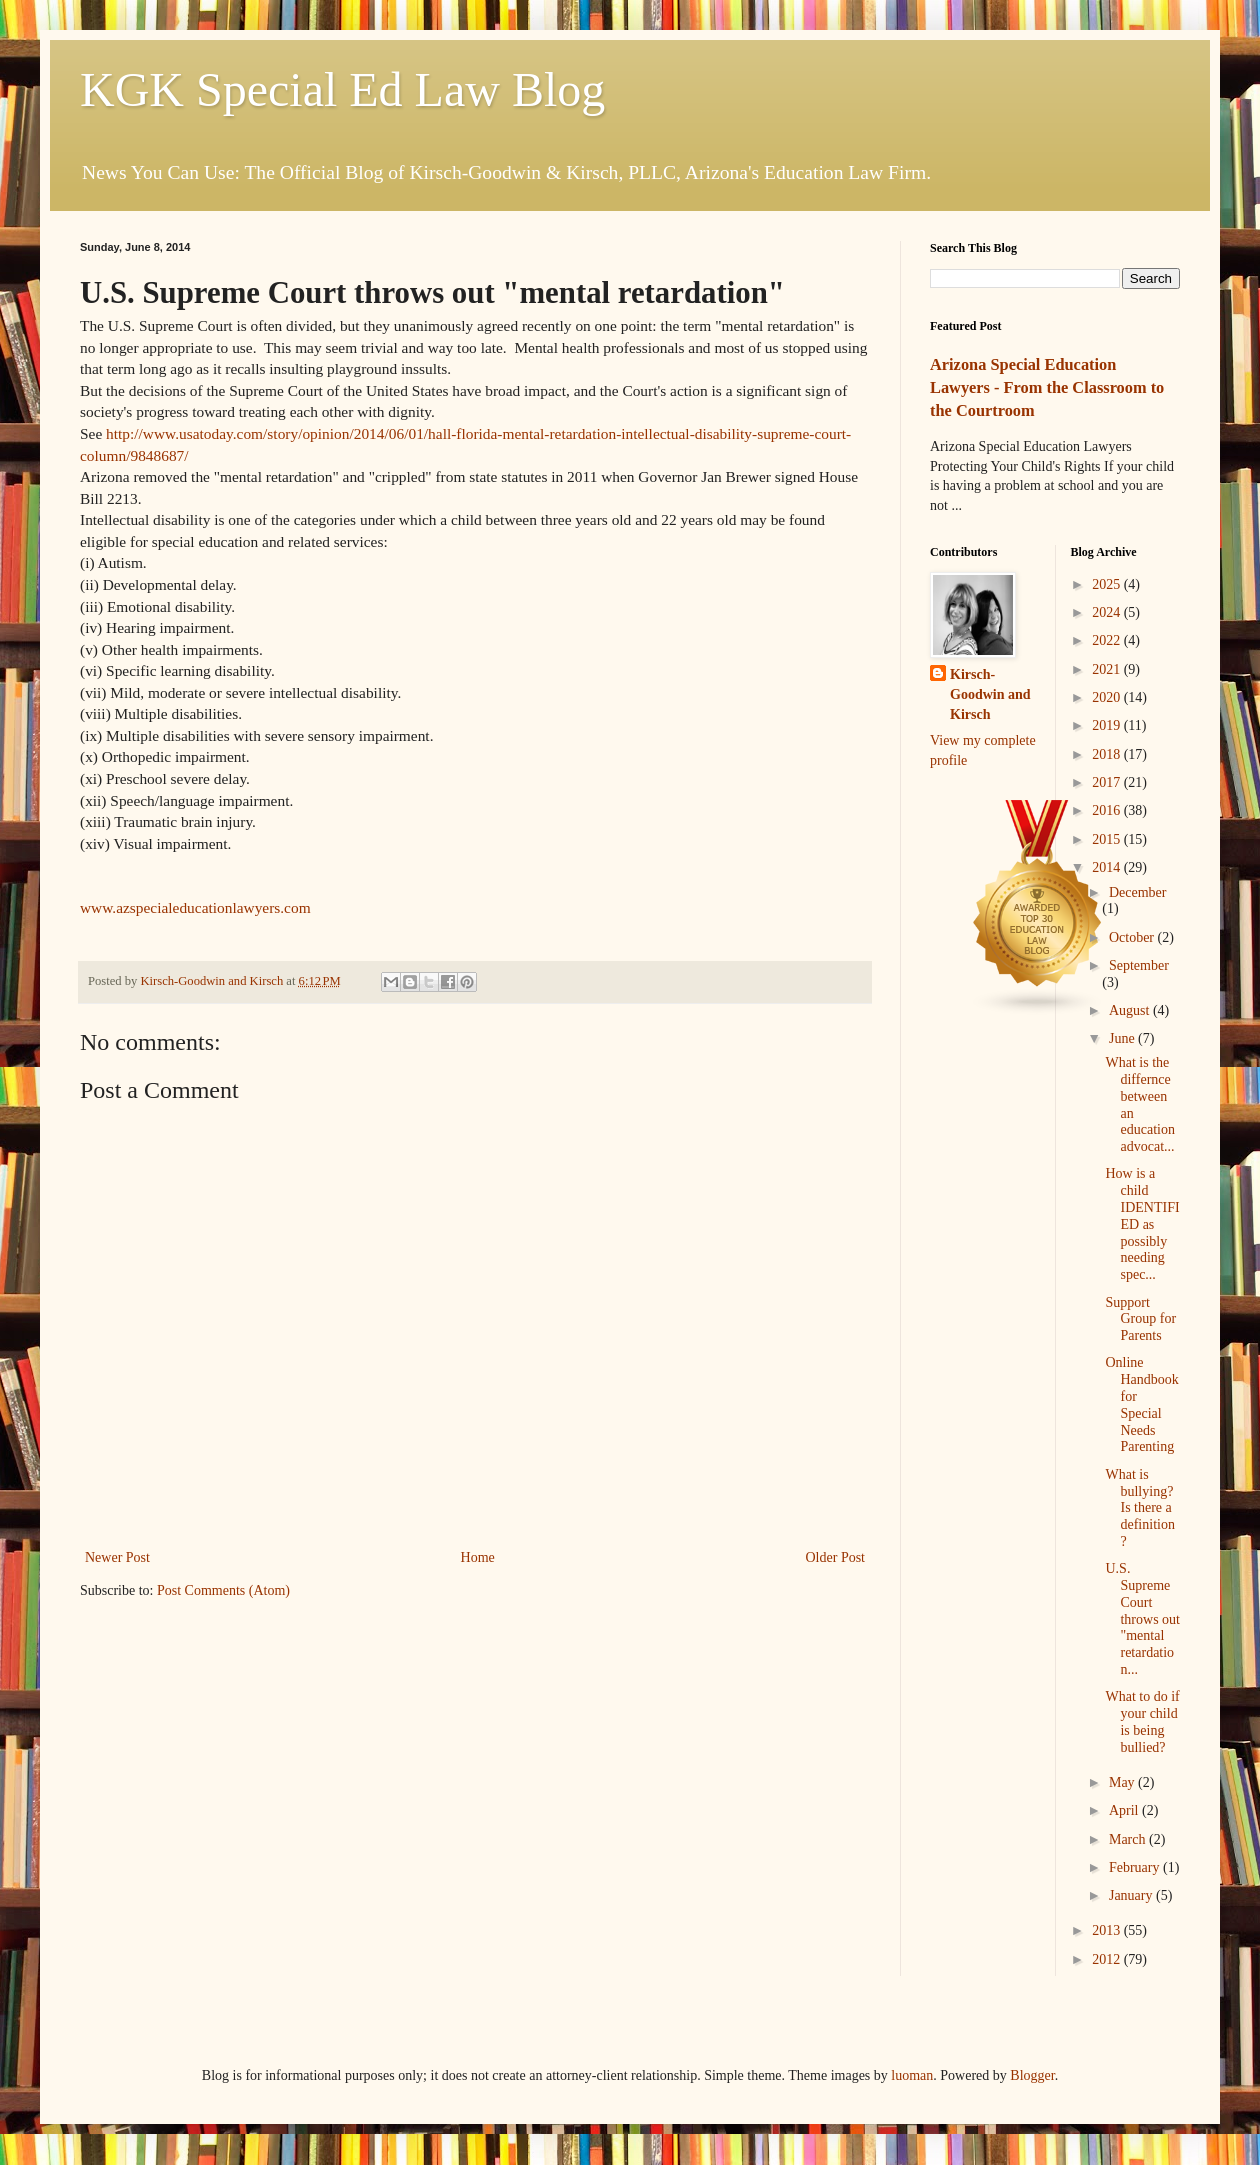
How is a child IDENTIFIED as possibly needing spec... (1142, 1224)
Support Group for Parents (1140, 1319)
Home (478, 1557)
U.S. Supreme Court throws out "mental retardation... (1142, 1619)
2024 (1108, 612)
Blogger (1032, 2075)
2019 (1108, 725)
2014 (1108, 867)
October (1133, 937)
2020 (1108, 697)
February (1136, 1867)
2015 (1108, 839)
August (1131, 1010)
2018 (1108, 754)
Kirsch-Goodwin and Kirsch (990, 694)
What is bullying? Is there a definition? (1139, 1508)
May (1123, 1782)
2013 (1108, 1930)
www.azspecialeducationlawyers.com (195, 907)
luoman (912, 2075)
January (1132, 1895)
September (1139, 965)
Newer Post (117, 1557)
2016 (1108, 810)
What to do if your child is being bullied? (1142, 1721)
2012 (1108, 1959)
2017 (1108, 782)
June (1123, 1038)
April (1125, 1810)
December (1138, 892)
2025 (1108, 584)
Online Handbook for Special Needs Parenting (1141, 1404)
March (1129, 1839)
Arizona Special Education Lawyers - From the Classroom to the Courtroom (1047, 387)
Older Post (836, 1557)
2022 (1108, 640)
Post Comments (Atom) (223, 1590)
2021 (1108, 669)
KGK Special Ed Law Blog (342, 89)
